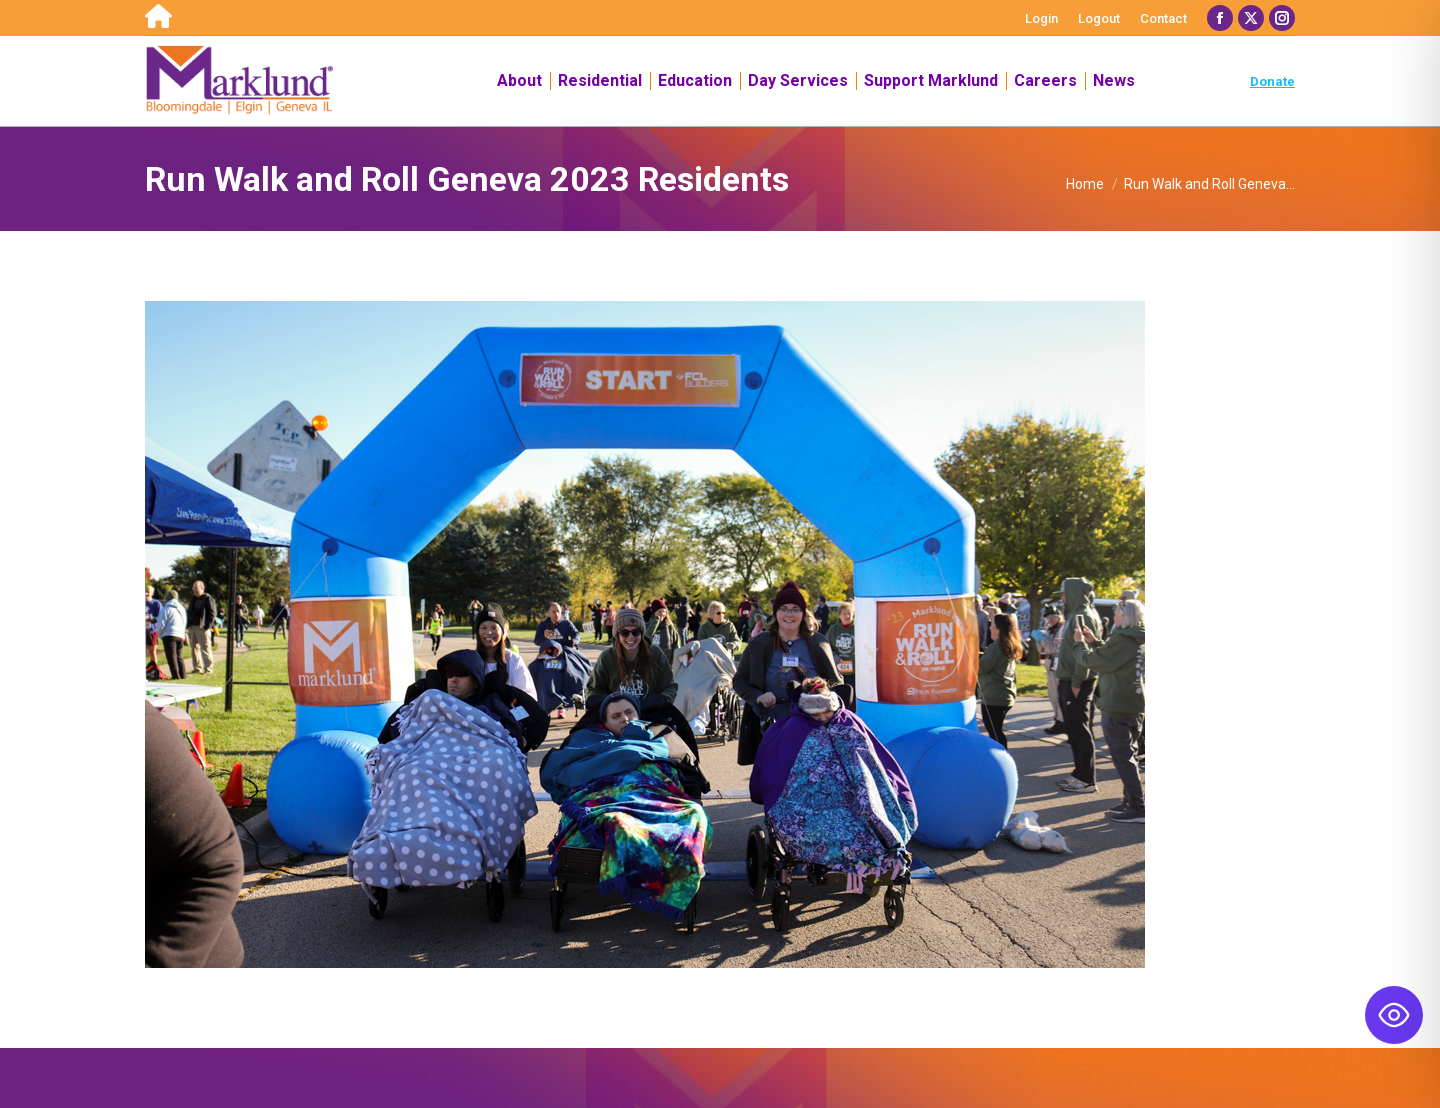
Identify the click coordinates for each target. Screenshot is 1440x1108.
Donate (1272, 81)
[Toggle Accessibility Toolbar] (1394, 1015)
